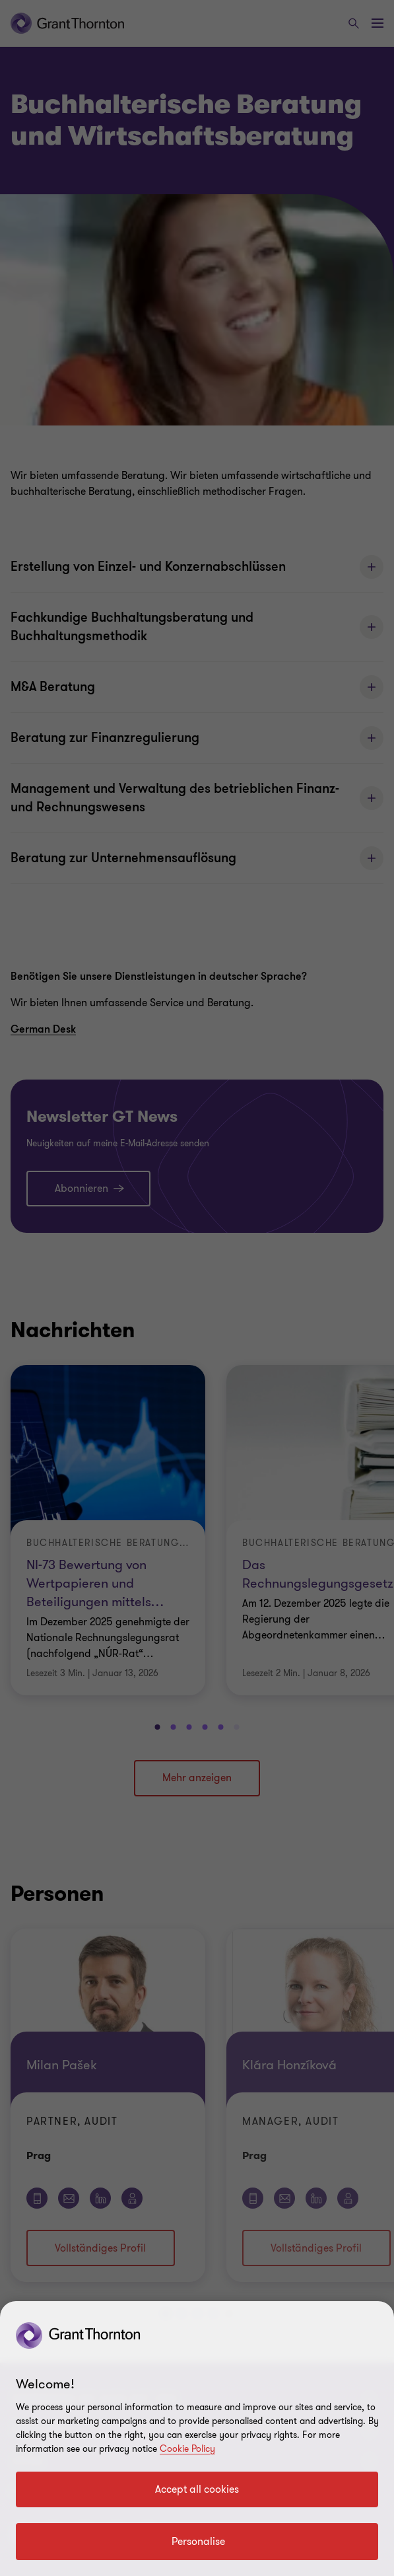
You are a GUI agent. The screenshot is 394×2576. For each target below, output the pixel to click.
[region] (197, 2438)
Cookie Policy (187, 2449)
